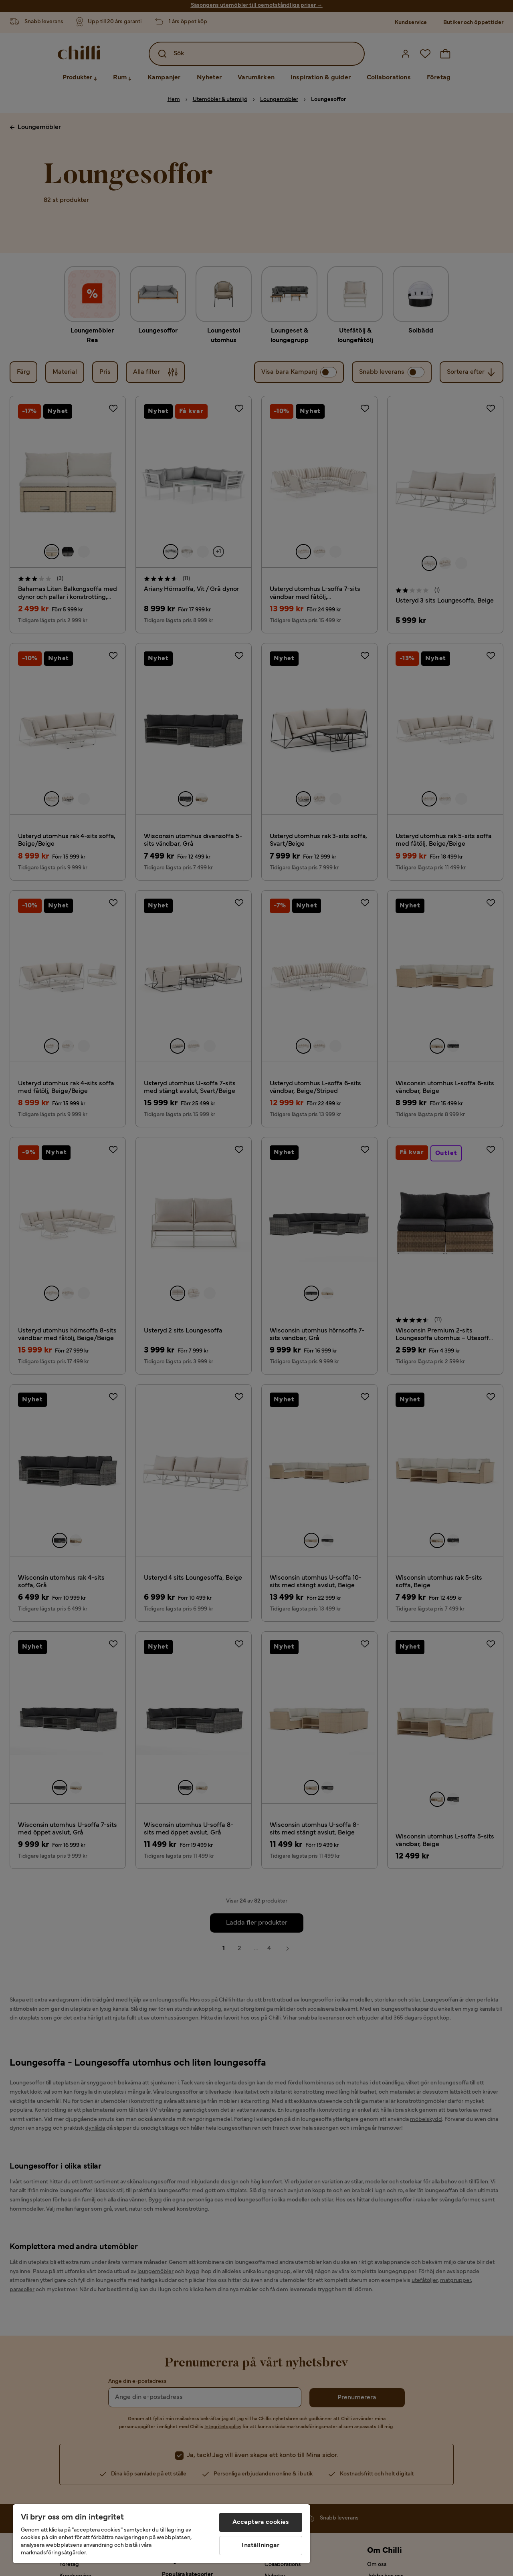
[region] (161, 2533)
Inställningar (260, 2545)
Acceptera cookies (260, 2522)
